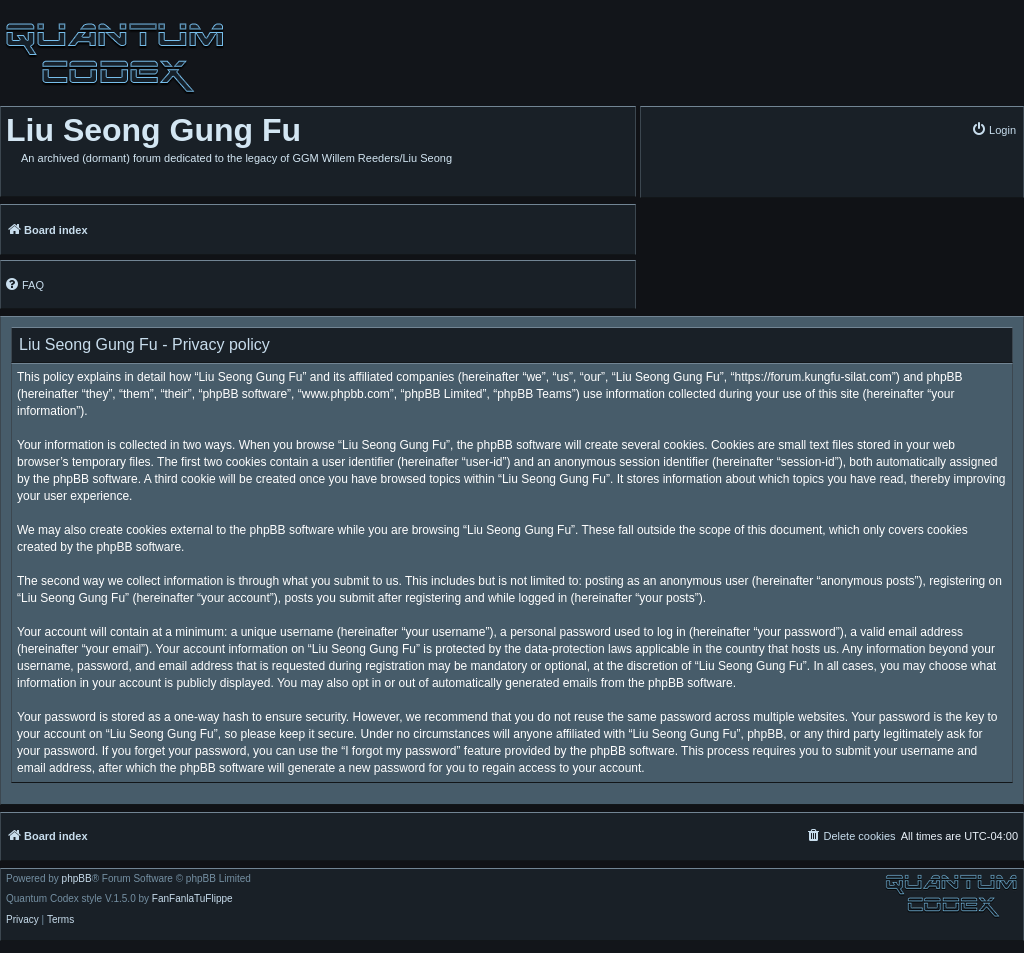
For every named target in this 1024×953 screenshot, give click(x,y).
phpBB (77, 879)
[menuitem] (993, 129)
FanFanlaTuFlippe (192, 899)
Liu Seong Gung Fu (153, 130)
